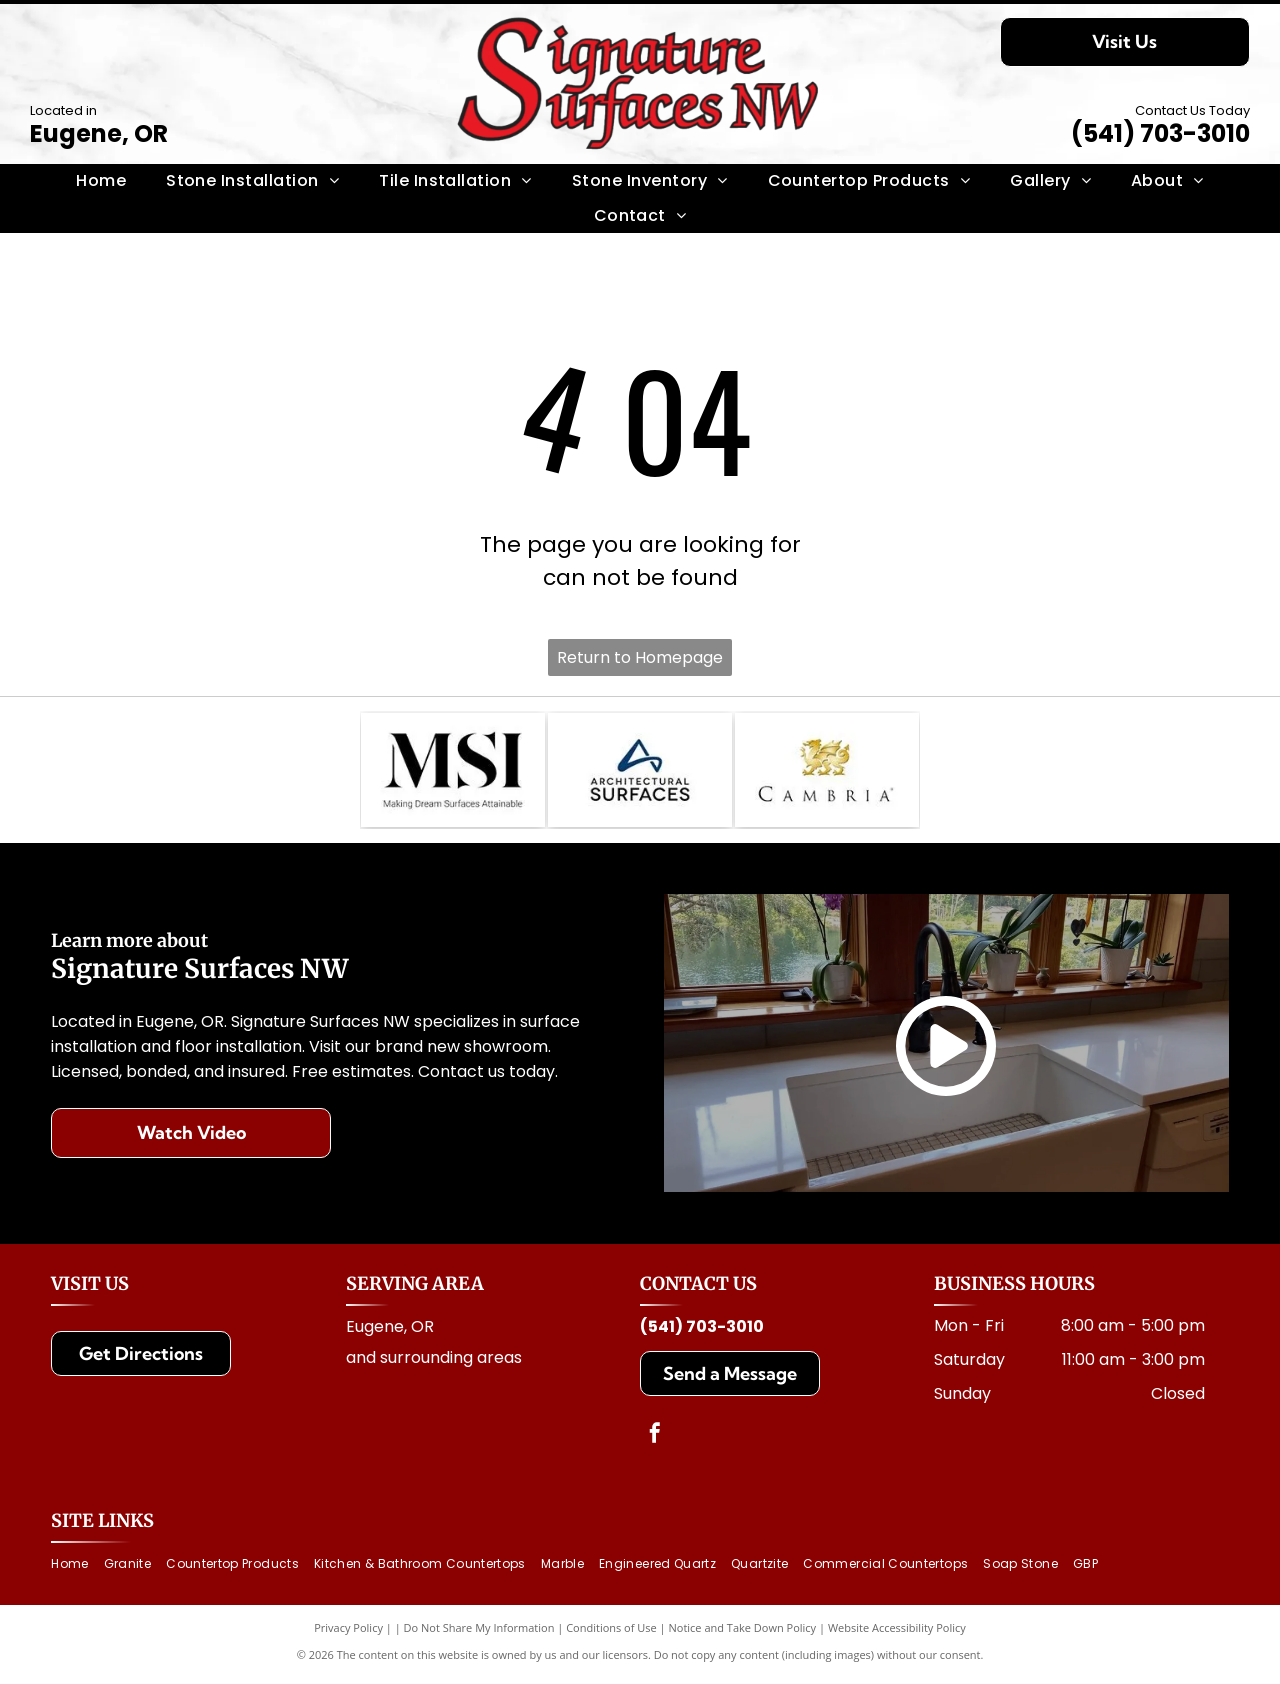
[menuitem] (101, 181)
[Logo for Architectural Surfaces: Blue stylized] (640, 773)
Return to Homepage (640, 657)
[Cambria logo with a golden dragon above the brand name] (827, 773)
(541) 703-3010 (1160, 133)
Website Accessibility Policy (897, 1633)
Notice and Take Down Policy (743, 1633)
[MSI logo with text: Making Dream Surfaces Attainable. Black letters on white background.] (453, 773)
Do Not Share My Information (479, 1633)
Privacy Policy (348, 1633)
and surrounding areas (434, 1362)
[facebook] (655, 1440)
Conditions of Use (611, 1633)
